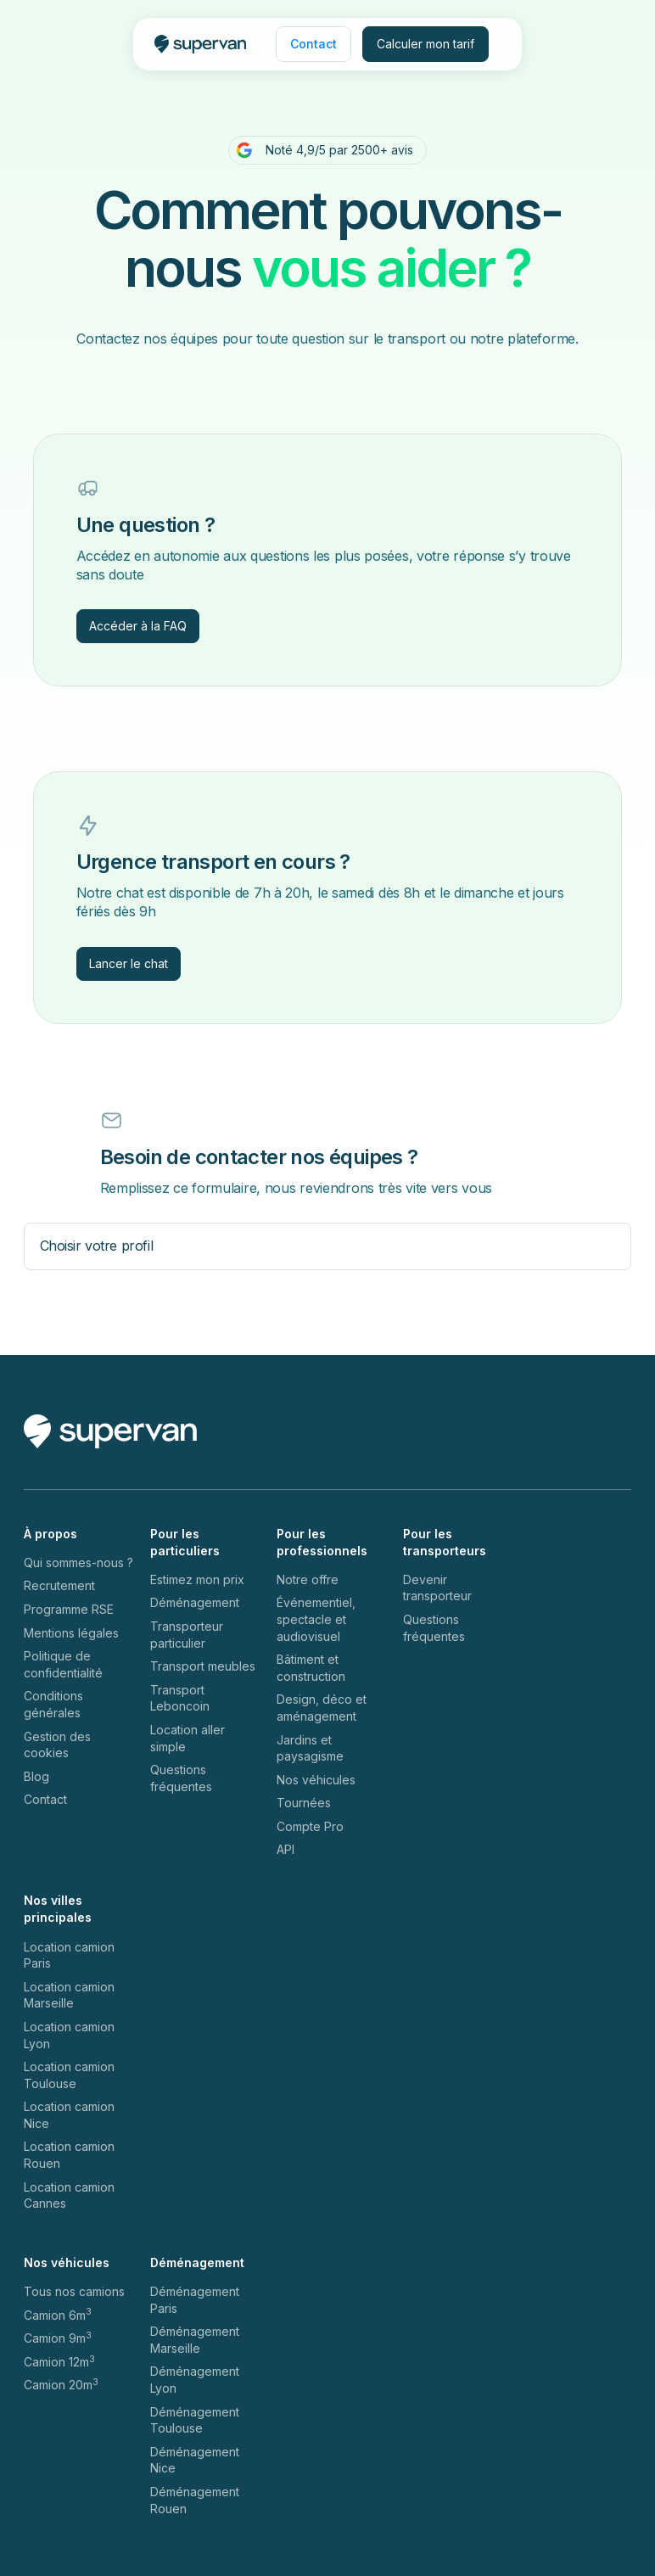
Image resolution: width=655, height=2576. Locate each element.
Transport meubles (202, 1666)
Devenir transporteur (437, 1588)
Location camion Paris (69, 1955)
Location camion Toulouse (69, 2075)
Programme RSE (69, 1609)
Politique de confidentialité (63, 1664)
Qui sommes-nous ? (78, 1562)
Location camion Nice (69, 2115)
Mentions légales (71, 1633)
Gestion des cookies (57, 1745)
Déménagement (194, 1602)
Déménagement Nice (194, 2460)
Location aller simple (187, 1738)
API (285, 1849)
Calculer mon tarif (425, 43)
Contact (45, 1799)
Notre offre (308, 1579)
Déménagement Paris (194, 2300)
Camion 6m (58, 2314)
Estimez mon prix (197, 1579)
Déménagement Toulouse (194, 2420)
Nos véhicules (316, 1779)
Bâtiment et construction (311, 1667)
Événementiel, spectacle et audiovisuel (316, 1619)
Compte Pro (310, 1826)
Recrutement (59, 1585)
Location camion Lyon (69, 2035)
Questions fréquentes (181, 1778)
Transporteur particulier (186, 1634)
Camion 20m (61, 2384)
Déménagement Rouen (194, 2500)
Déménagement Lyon (194, 2379)
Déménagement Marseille (194, 2339)
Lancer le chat (128, 963)
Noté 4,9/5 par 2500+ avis (339, 150)
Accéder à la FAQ (138, 626)
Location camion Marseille (69, 1995)
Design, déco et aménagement (322, 1707)
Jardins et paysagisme (310, 1748)
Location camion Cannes (69, 2195)
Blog (36, 1776)
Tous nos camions (74, 2291)
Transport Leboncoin (180, 1698)
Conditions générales (53, 1704)
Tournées (304, 1802)
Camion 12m (59, 2361)
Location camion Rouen (69, 2154)
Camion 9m (58, 2337)
